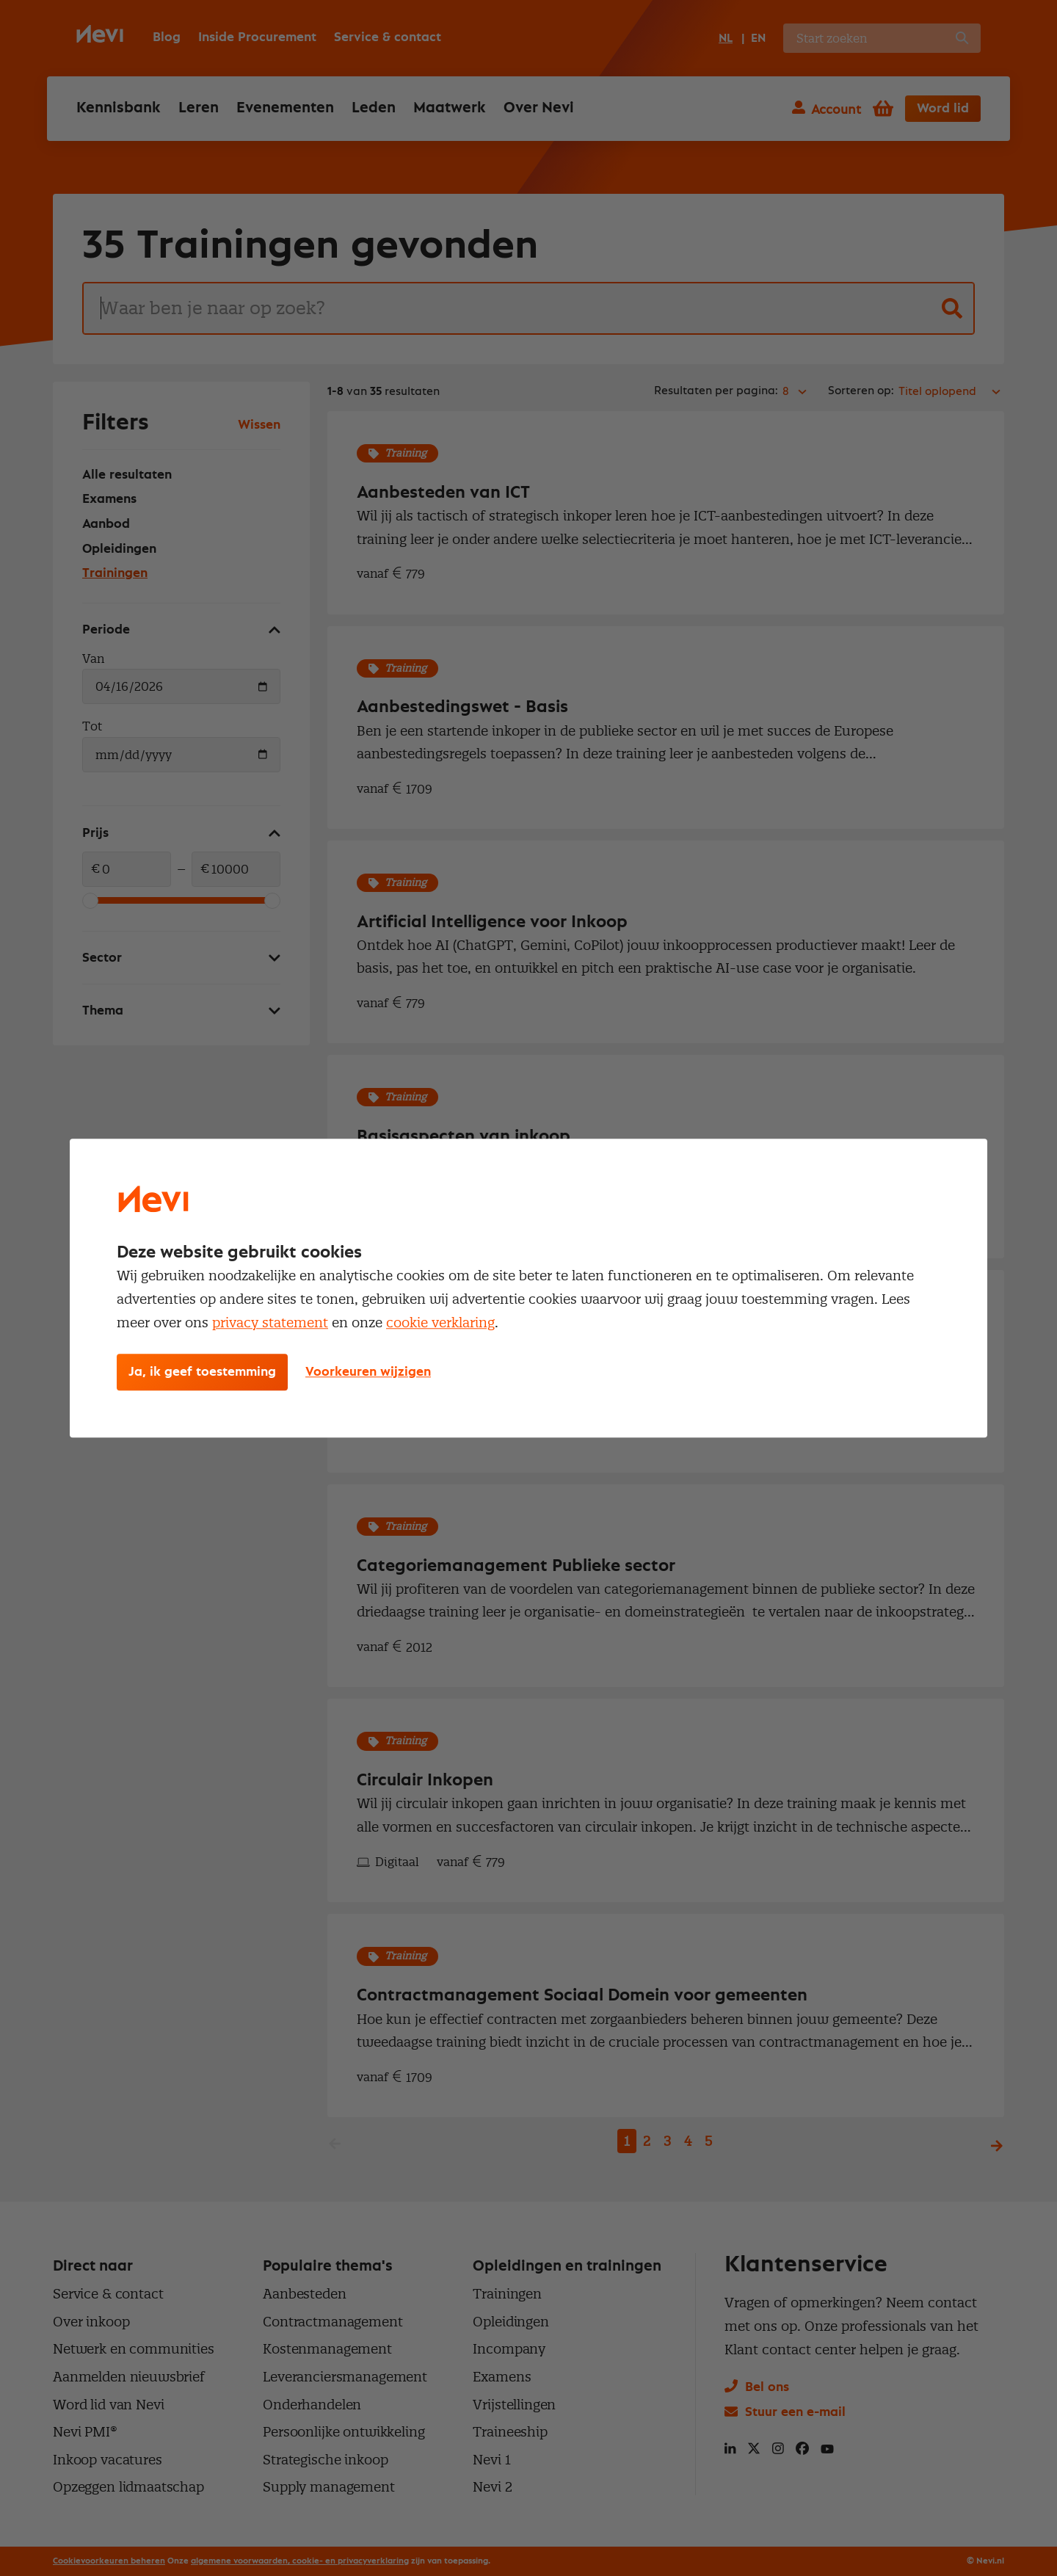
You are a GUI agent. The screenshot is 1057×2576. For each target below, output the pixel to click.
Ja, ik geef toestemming (202, 1372)
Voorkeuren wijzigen (368, 1372)
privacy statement (270, 1322)
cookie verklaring (440, 1322)
